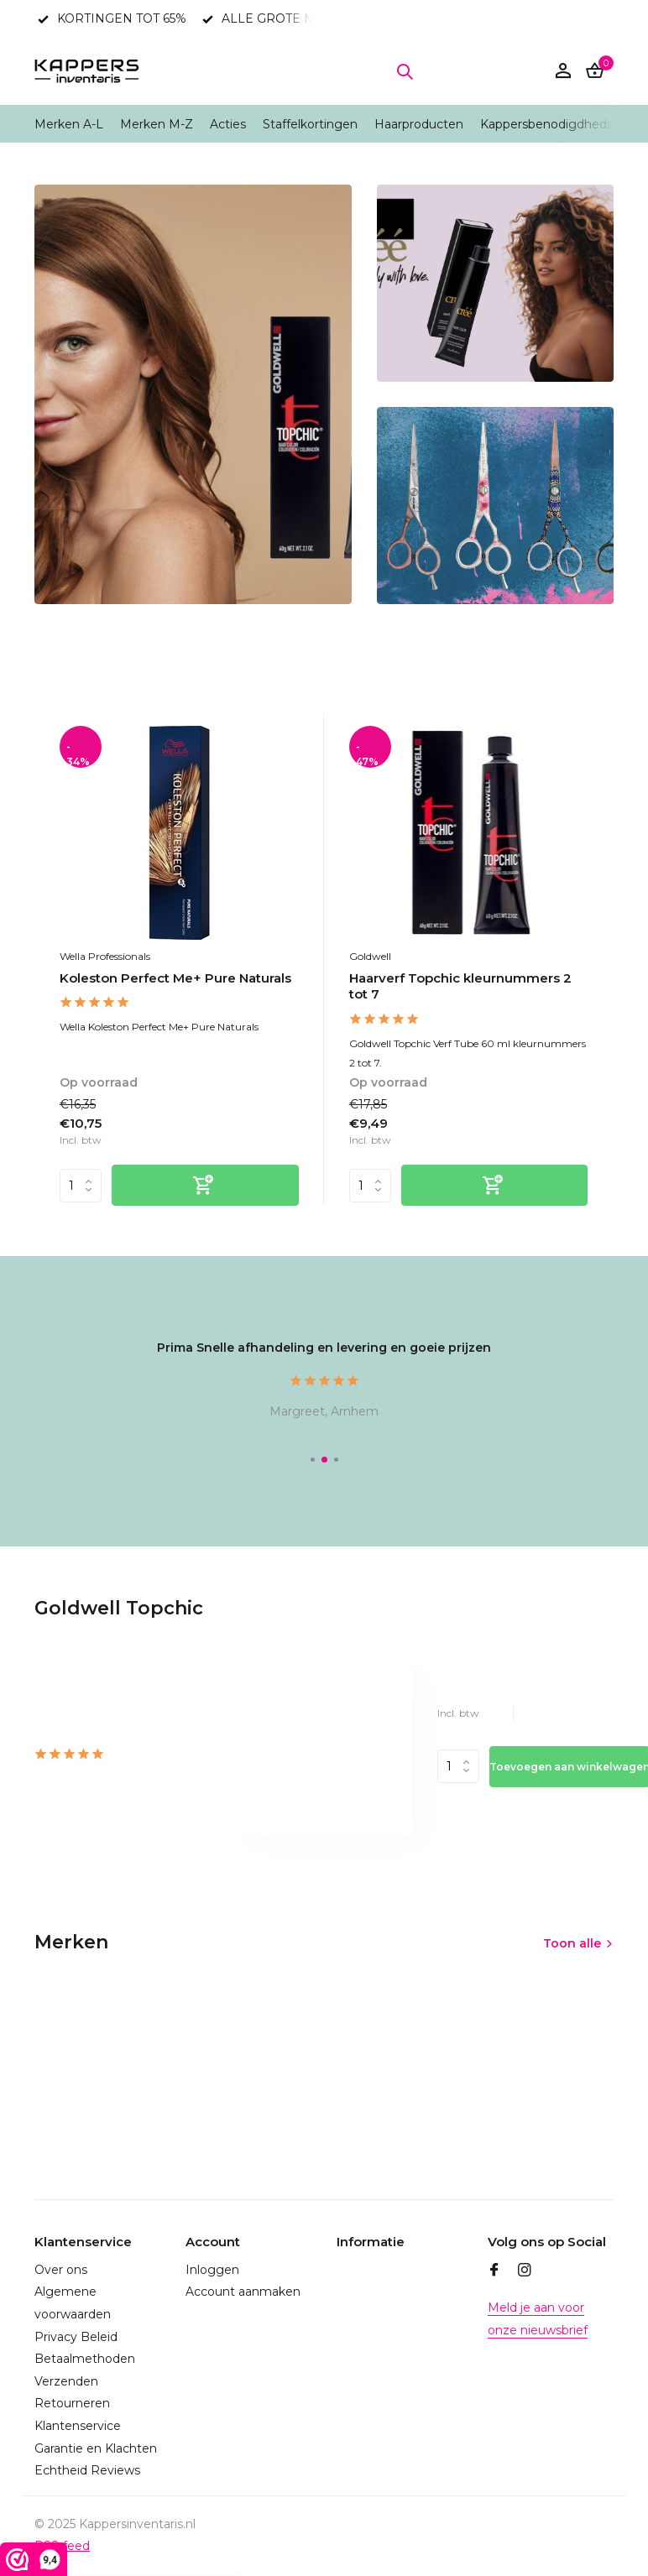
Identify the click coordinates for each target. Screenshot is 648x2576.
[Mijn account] (563, 71)
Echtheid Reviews (87, 2470)
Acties (228, 124)
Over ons (60, 2269)
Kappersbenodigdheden (551, 124)
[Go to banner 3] (495, 505)
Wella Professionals (105, 956)
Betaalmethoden (84, 2358)
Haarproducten (418, 124)
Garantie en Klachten (95, 2448)
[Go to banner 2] (495, 283)
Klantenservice (77, 2425)
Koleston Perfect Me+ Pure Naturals (175, 978)
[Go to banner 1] (193, 394)
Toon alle (572, 1943)
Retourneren (72, 2403)
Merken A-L (68, 124)
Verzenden (66, 2381)
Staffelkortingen (310, 124)
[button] (312, 1459)
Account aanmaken (243, 2291)
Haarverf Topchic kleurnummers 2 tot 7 (460, 986)
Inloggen (212, 2269)
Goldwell (370, 956)
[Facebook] (494, 2271)
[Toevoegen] (205, 1185)
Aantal (458, 1766)
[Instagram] (524, 2271)
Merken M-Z (156, 124)
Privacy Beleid (76, 2336)
